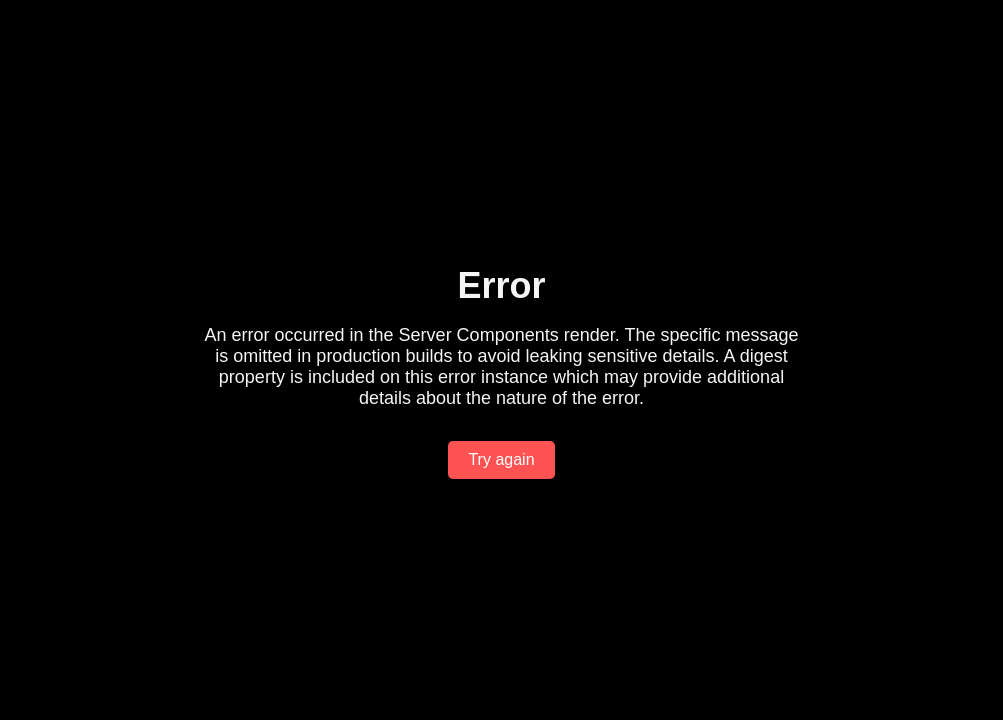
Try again (501, 459)
